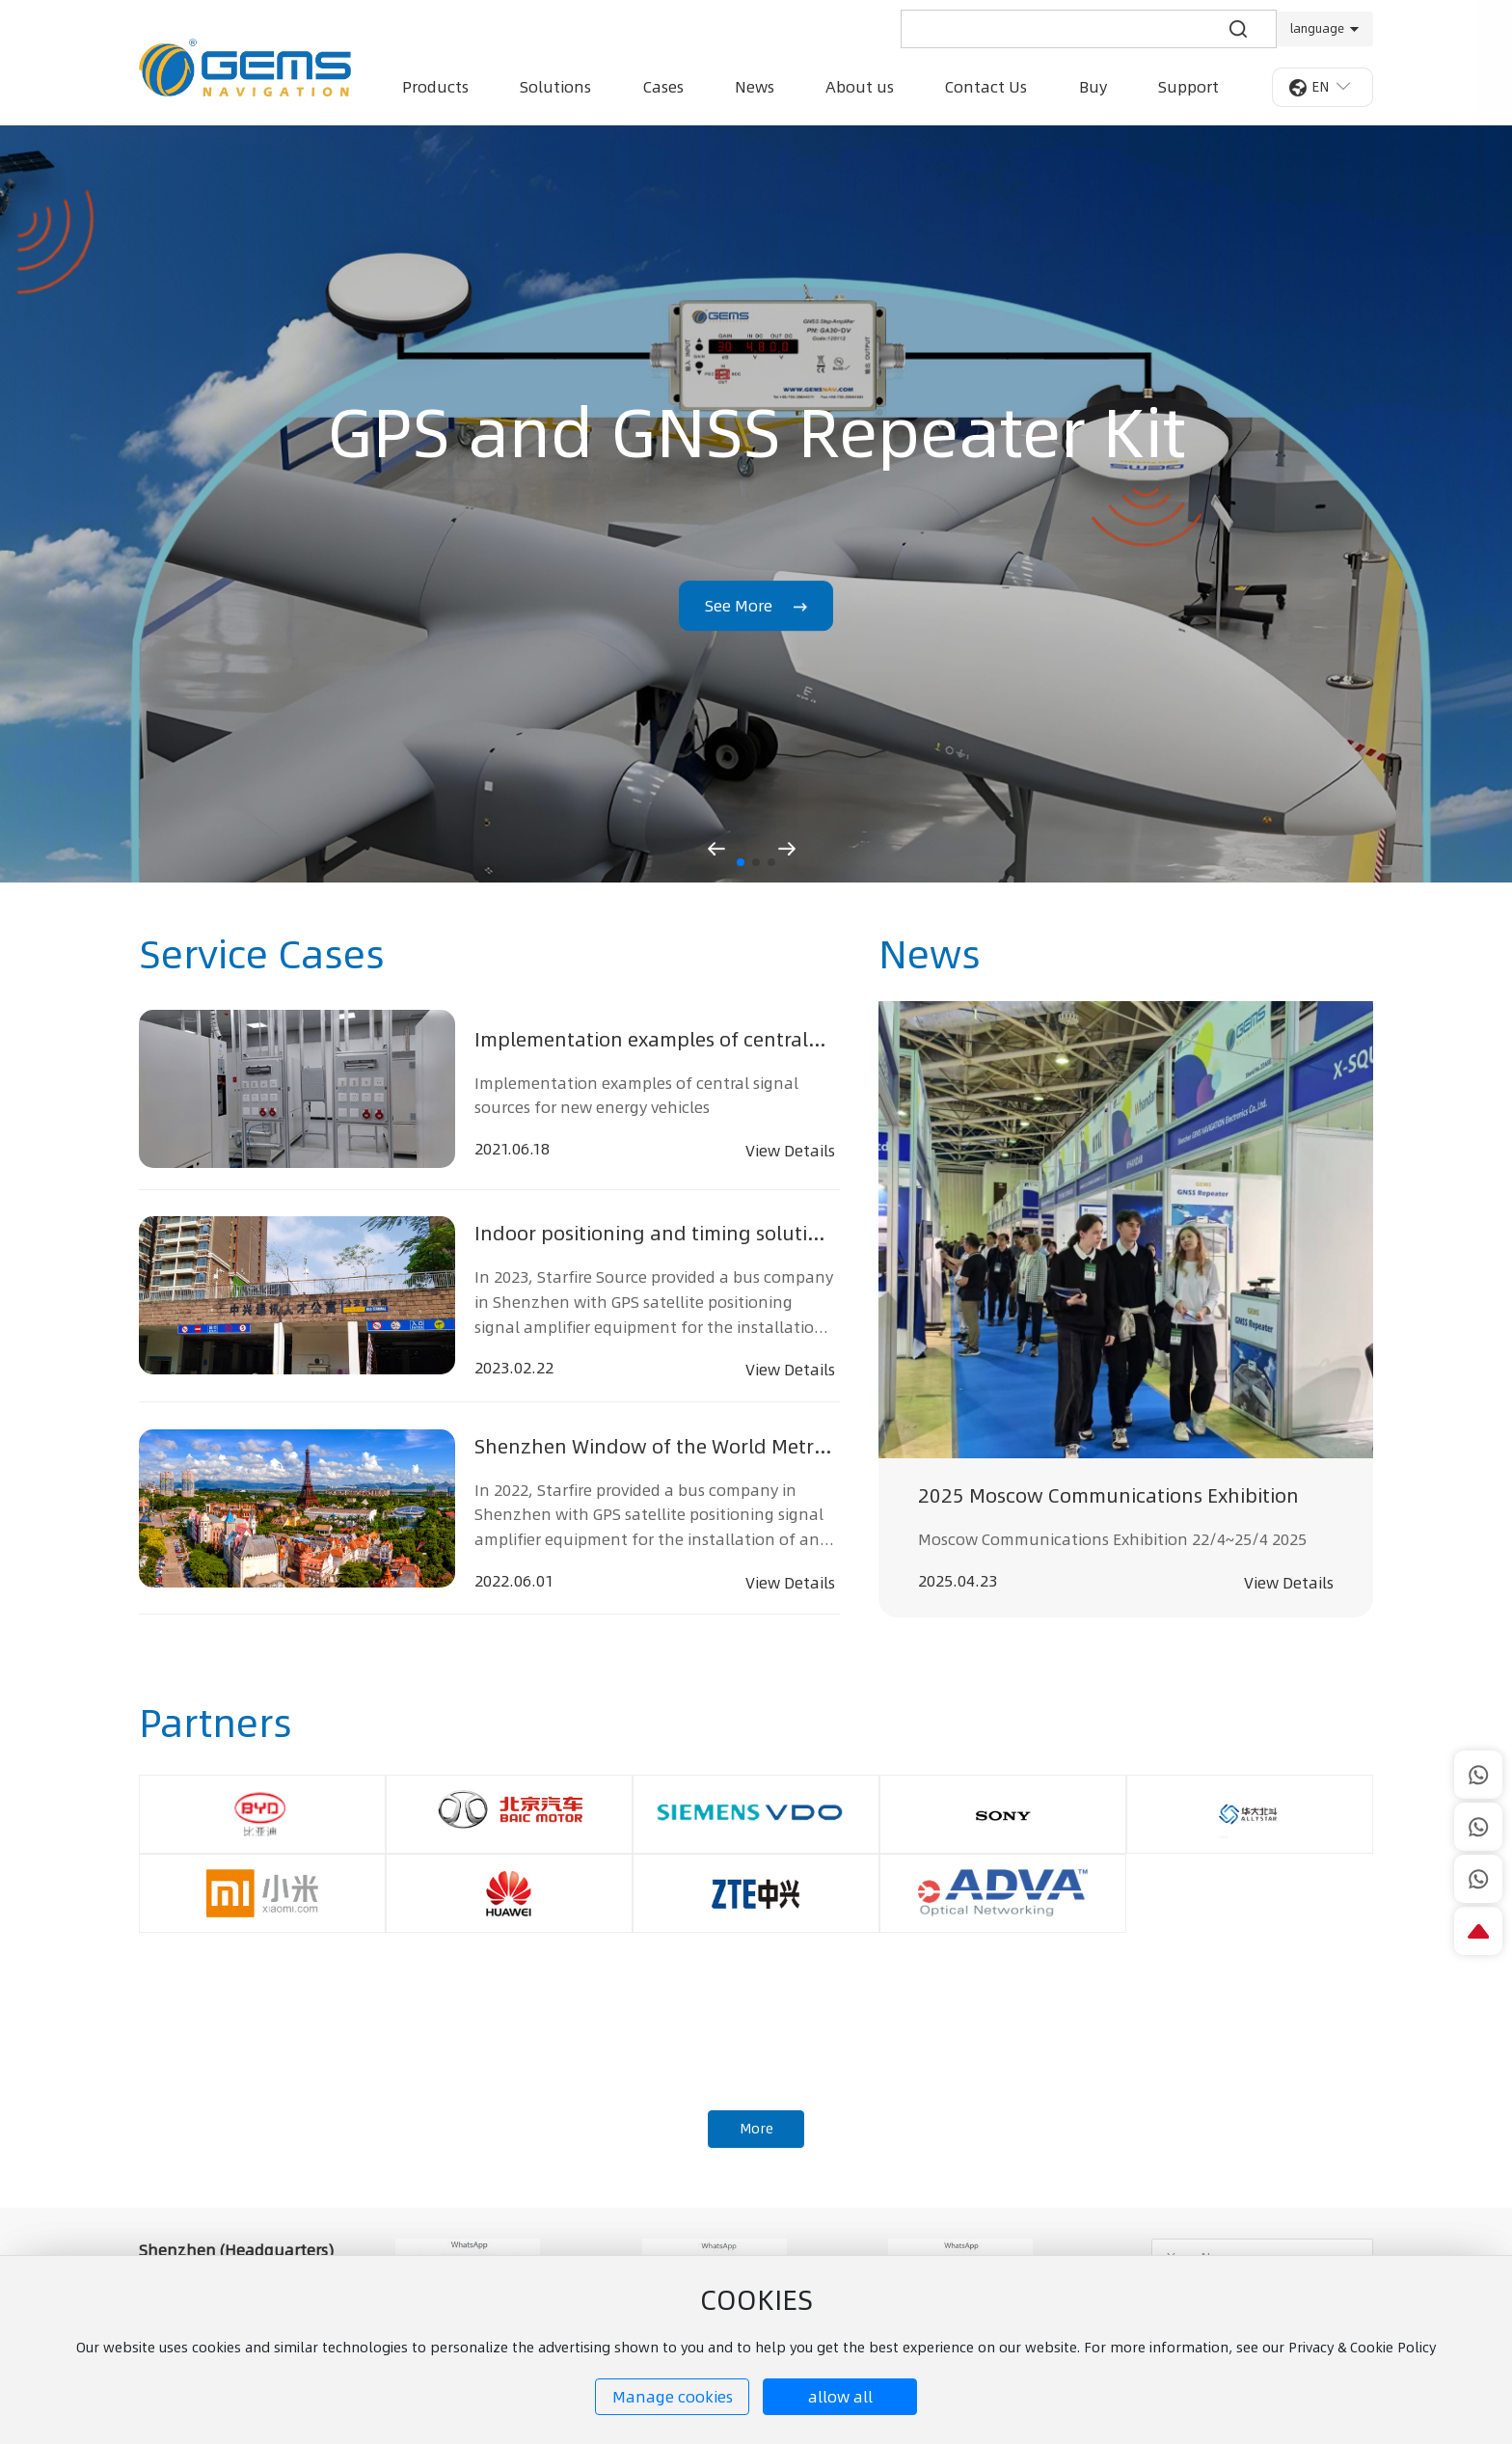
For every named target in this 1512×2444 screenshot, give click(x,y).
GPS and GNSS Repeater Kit (756, 432)
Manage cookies (672, 2396)
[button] (740, 862)
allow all (840, 2396)
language (1317, 28)
